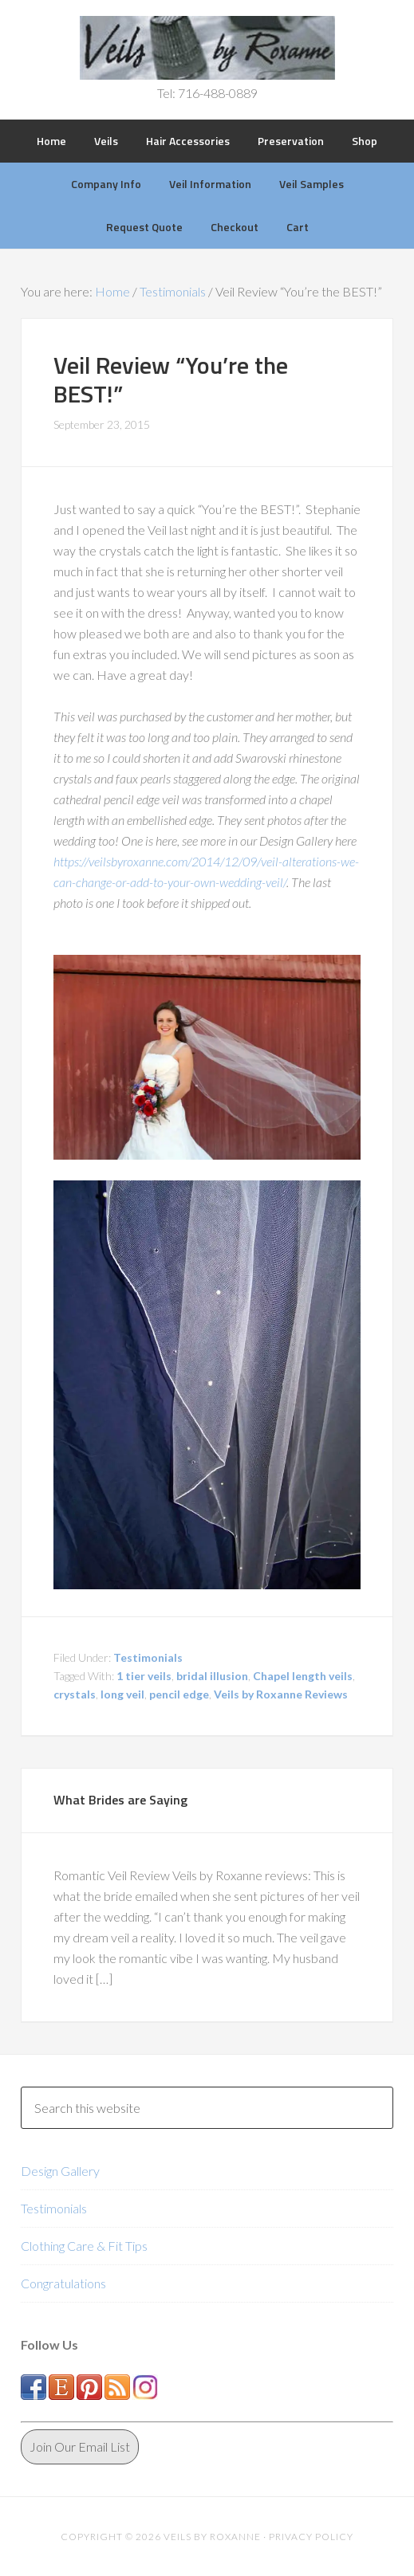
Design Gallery (60, 2170)
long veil (122, 1694)
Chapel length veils (303, 1676)
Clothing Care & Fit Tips (84, 2245)
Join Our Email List (80, 2446)
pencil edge (179, 1694)
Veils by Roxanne (207, 48)
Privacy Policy (311, 2537)
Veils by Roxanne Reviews (281, 1694)
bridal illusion (212, 1676)
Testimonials (148, 1657)
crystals (74, 1694)
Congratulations (63, 2283)
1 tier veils (144, 1676)
